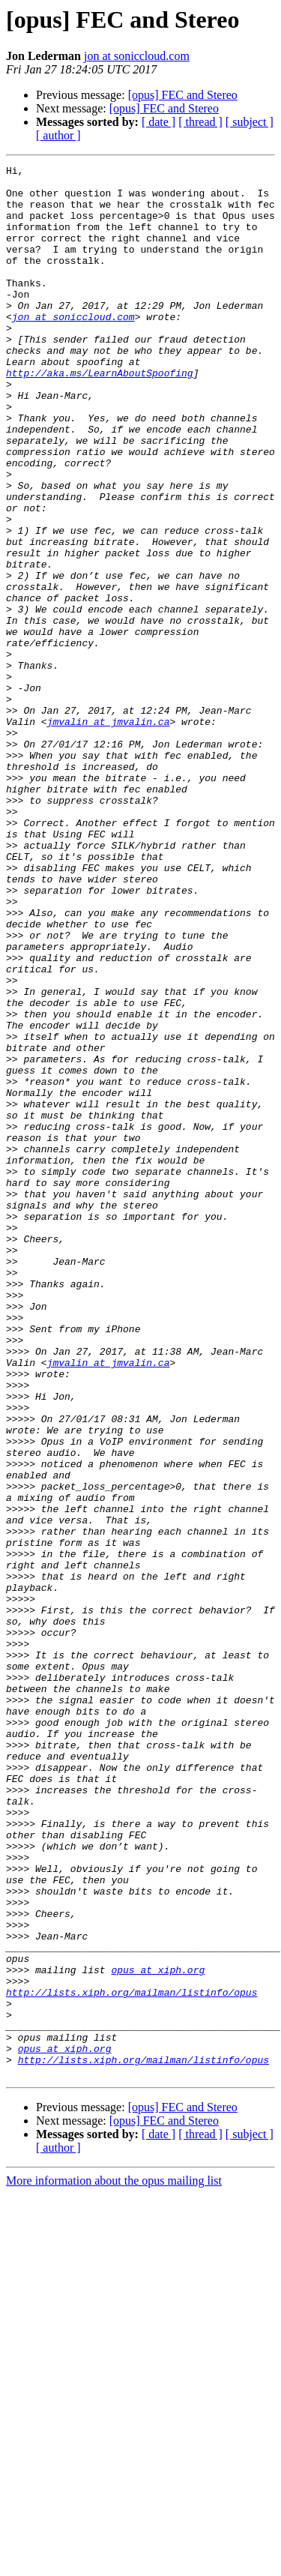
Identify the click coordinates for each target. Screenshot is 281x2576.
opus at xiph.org (158, 2331)
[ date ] (158, 121)
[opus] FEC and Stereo (183, 94)
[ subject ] (250, 121)
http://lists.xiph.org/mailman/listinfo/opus (131, 2358)
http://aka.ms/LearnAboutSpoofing (99, 415)
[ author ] (58, 135)
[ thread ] (200, 121)
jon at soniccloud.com (137, 55)
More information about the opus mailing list (114, 2563)
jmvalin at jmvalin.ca (108, 833)
